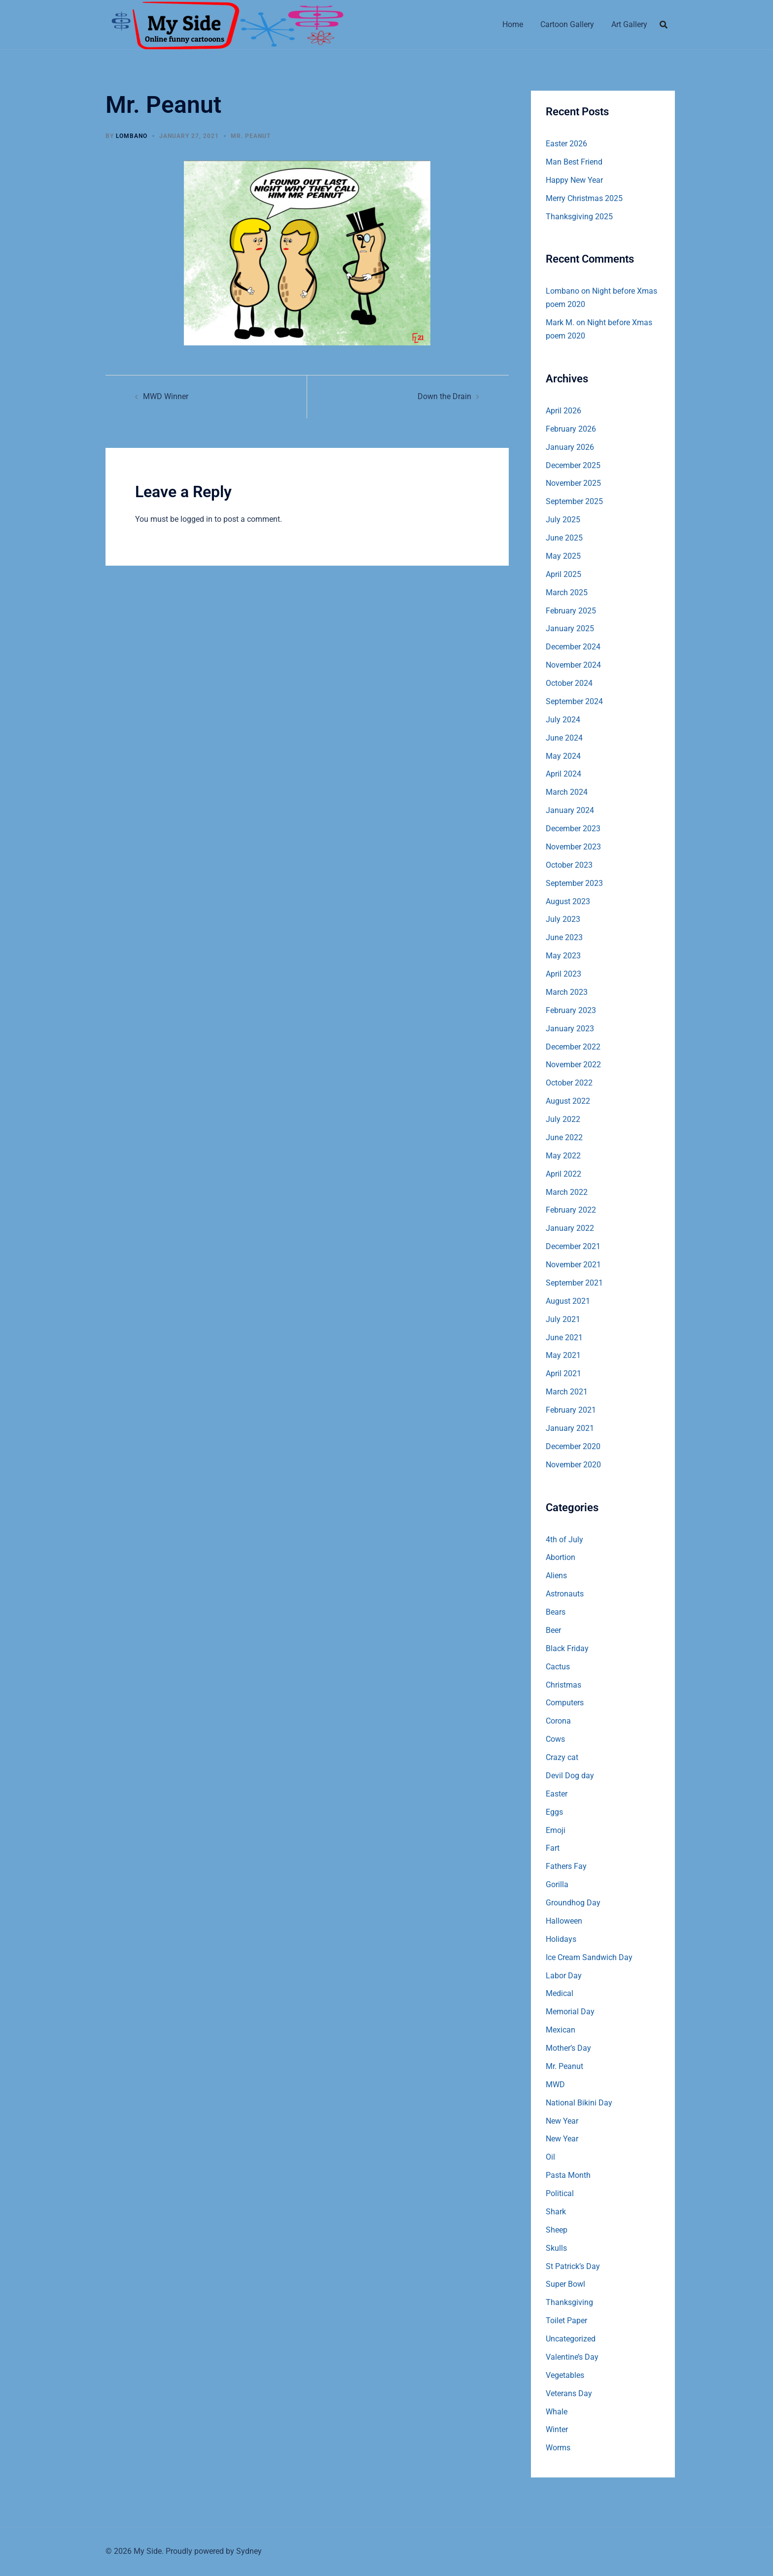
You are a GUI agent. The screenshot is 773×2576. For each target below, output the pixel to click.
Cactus (558, 1666)
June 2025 (564, 537)
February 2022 (571, 1210)
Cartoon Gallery (567, 24)
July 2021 (563, 1319)
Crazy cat (562, 1757)
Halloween (564, 1921)
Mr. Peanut (251, 136)
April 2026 (563, 410)
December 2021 (573, 1246)
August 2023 (568, 901)
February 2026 (571, 429)
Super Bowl (565, 2284)
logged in (196, 519)
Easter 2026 (566, 143)
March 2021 (567, 1391)
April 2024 (563, 774)
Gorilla (557, 1884)
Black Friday (567, 1648)
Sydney (249, 2551)
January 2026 (570, 447)
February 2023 (571, 1010)
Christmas (563, 1685)
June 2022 (564, 1137)
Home (512, 24)
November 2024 (573, 665)
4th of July (564, 1539)
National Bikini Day (579, 2102)
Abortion (560, 1557)
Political (560, 2193)
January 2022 (570, 1228)
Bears (555, 1612)
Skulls (556, 2248)
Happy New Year (574, 180)
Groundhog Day (573, 1902)
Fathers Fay (566, 1866)
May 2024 (563, 756)
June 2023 (564, 937)
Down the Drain (444, 396)
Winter (557, 2429)
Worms (558, 2447)
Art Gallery (629, 24)
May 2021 (563, 1355)
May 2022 (563, 1155)
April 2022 (563, 1174)
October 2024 (569, 683)
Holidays (561, 1939)
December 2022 (573, 1046)
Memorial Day (570, 2011)
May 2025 (563, 556)
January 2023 (570, 1028)
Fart (553, 1848)
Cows (555, 1739)
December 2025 (573, 465)
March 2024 (567, 792)
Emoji (555, 1830)
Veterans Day (569, 2393)
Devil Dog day (570, 1775)
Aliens (556, 1575)
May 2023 (563, 955)
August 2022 (568, 1101)
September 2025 (574, 501)
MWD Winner (165, 396)
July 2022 (563, 1119)
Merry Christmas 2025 (584, 198)
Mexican (560, 2029)
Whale (556, 2411)
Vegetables (565, 2375)
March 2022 (567, 1192)
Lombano (131, 136)
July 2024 (563, 719)
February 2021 (571, 1410)
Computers (565, 1702)
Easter (556, 1793)
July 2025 (563, 519)
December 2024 (573, 646)
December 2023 (573, 828)
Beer (553, 1630)
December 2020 (573, 1446)
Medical (559, 1993)
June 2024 (564, 738)
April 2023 (563, 974)
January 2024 (570, 810)
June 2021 (564, 1337)
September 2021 (574, 1283)
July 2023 (563, 919)
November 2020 (573, 1464)
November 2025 (573, 483)
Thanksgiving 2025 (579, 216)
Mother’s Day (568, 2048)
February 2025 (571, 610)
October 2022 (569, 1082)
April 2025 (563, 574)
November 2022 (573, 1064)
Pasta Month (568, 2175)
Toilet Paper (566, 2320)
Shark (556, 2211)
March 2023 (567, 992)
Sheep (556, 2230)
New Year (562, 2121)
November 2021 (573, 1264)
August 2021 (568, 1301)
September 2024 (574, 701)
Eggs (554, 1812)
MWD (555, 2084)
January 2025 (570, 628)
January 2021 (570, 1428)
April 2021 (563, 1373)
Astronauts (565, 1593)
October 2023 (569, 865)
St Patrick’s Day (573, 2266)
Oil (550, 2157)
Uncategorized (571, 2338)
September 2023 (574, 883)
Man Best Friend (574, 162)
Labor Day (564, 1975)
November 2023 (573, 846)
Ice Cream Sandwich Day (589, 1957)
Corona (558, 1721)
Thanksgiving (569, 2302)
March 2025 (567, 592)
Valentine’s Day (572, 2357)
